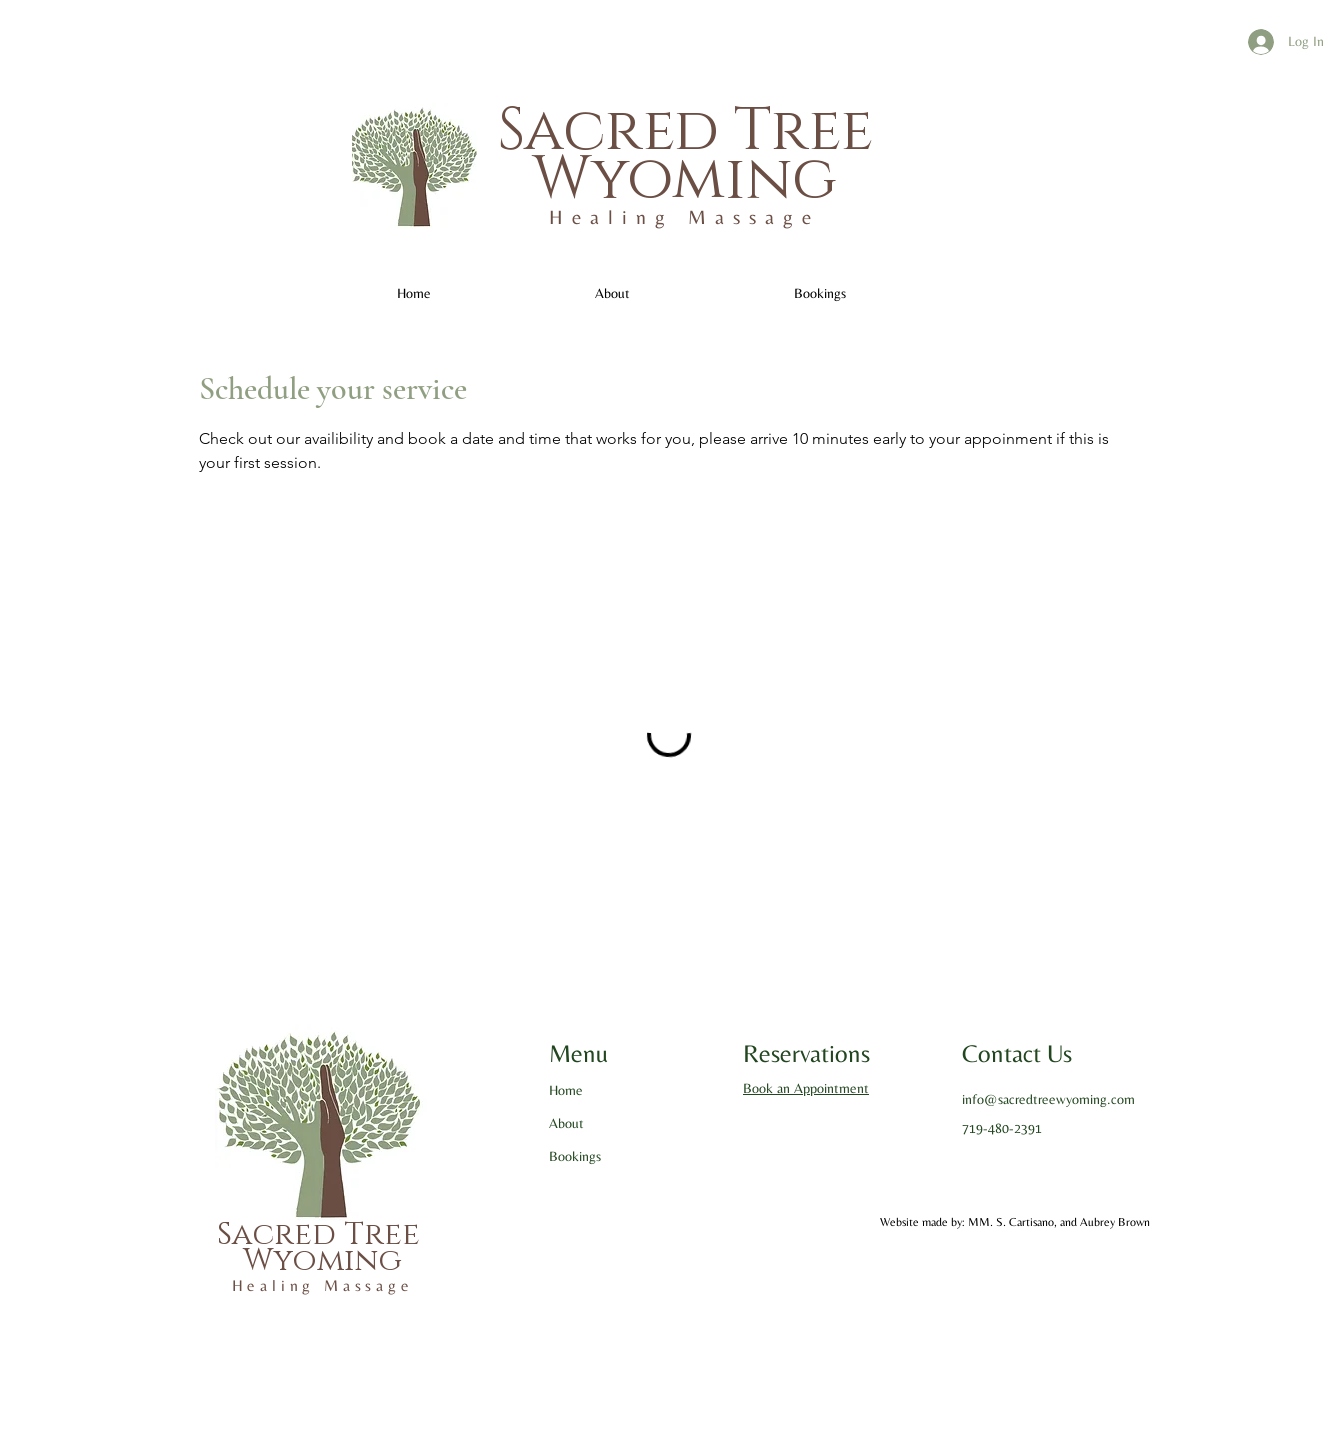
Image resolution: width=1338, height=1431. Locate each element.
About (566, 1123)
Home (566, 1090)
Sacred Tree (685, 131)
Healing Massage (684, 216)
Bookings (575, 1156)
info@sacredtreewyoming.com (1048, 1099)
